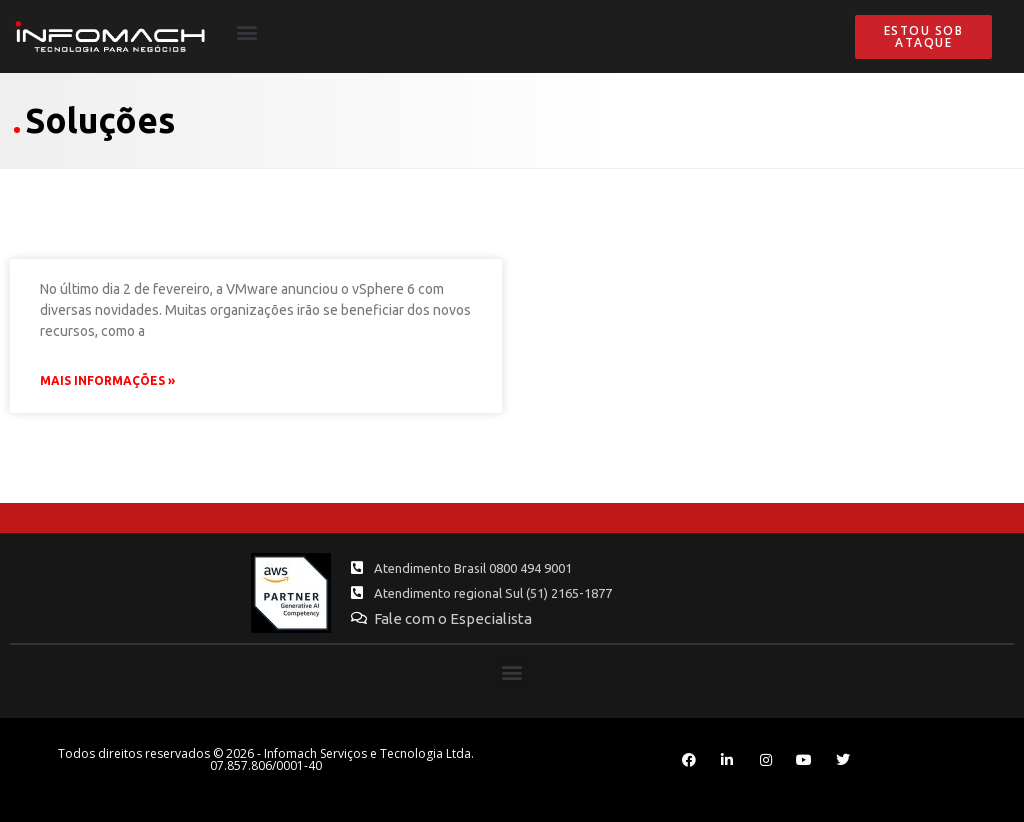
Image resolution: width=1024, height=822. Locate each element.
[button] (246, 31)
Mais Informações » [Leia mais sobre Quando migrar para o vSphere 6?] (107, 380)
